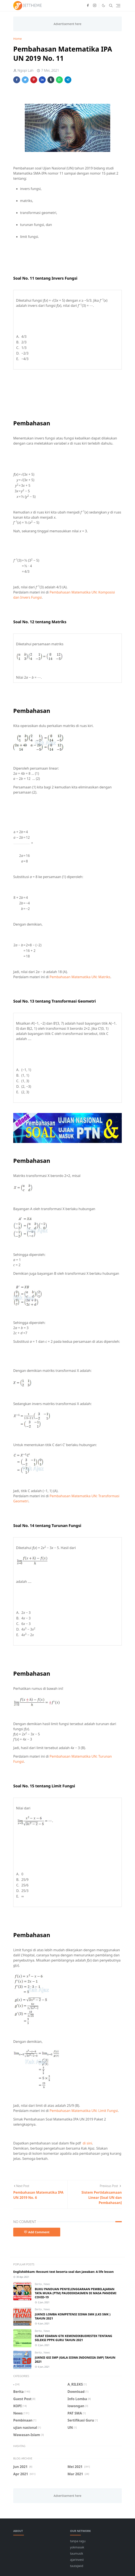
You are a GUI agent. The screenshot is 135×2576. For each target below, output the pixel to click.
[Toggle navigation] (118, 5)
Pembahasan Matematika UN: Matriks (80, 977)
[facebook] (87, 5)
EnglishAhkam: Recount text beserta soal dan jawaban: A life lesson (63, 2272)
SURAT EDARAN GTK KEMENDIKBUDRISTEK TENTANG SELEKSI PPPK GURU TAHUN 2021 (73, 2338)
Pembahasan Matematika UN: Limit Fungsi (84, 2110)
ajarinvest (77, 2560)
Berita (38, 2284)
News (47, 2284)
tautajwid (76, 2566)
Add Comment (37, 2232)
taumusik (76, 2553)
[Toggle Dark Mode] (103, 5)
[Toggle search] (111, 5)
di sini (87, 2143)
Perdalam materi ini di (31, 592)
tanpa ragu (77, 2541)
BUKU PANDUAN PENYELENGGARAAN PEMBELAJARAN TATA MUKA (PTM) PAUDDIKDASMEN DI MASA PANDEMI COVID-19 (75, 2293)
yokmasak (77, 2547)
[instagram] (94, 5)
